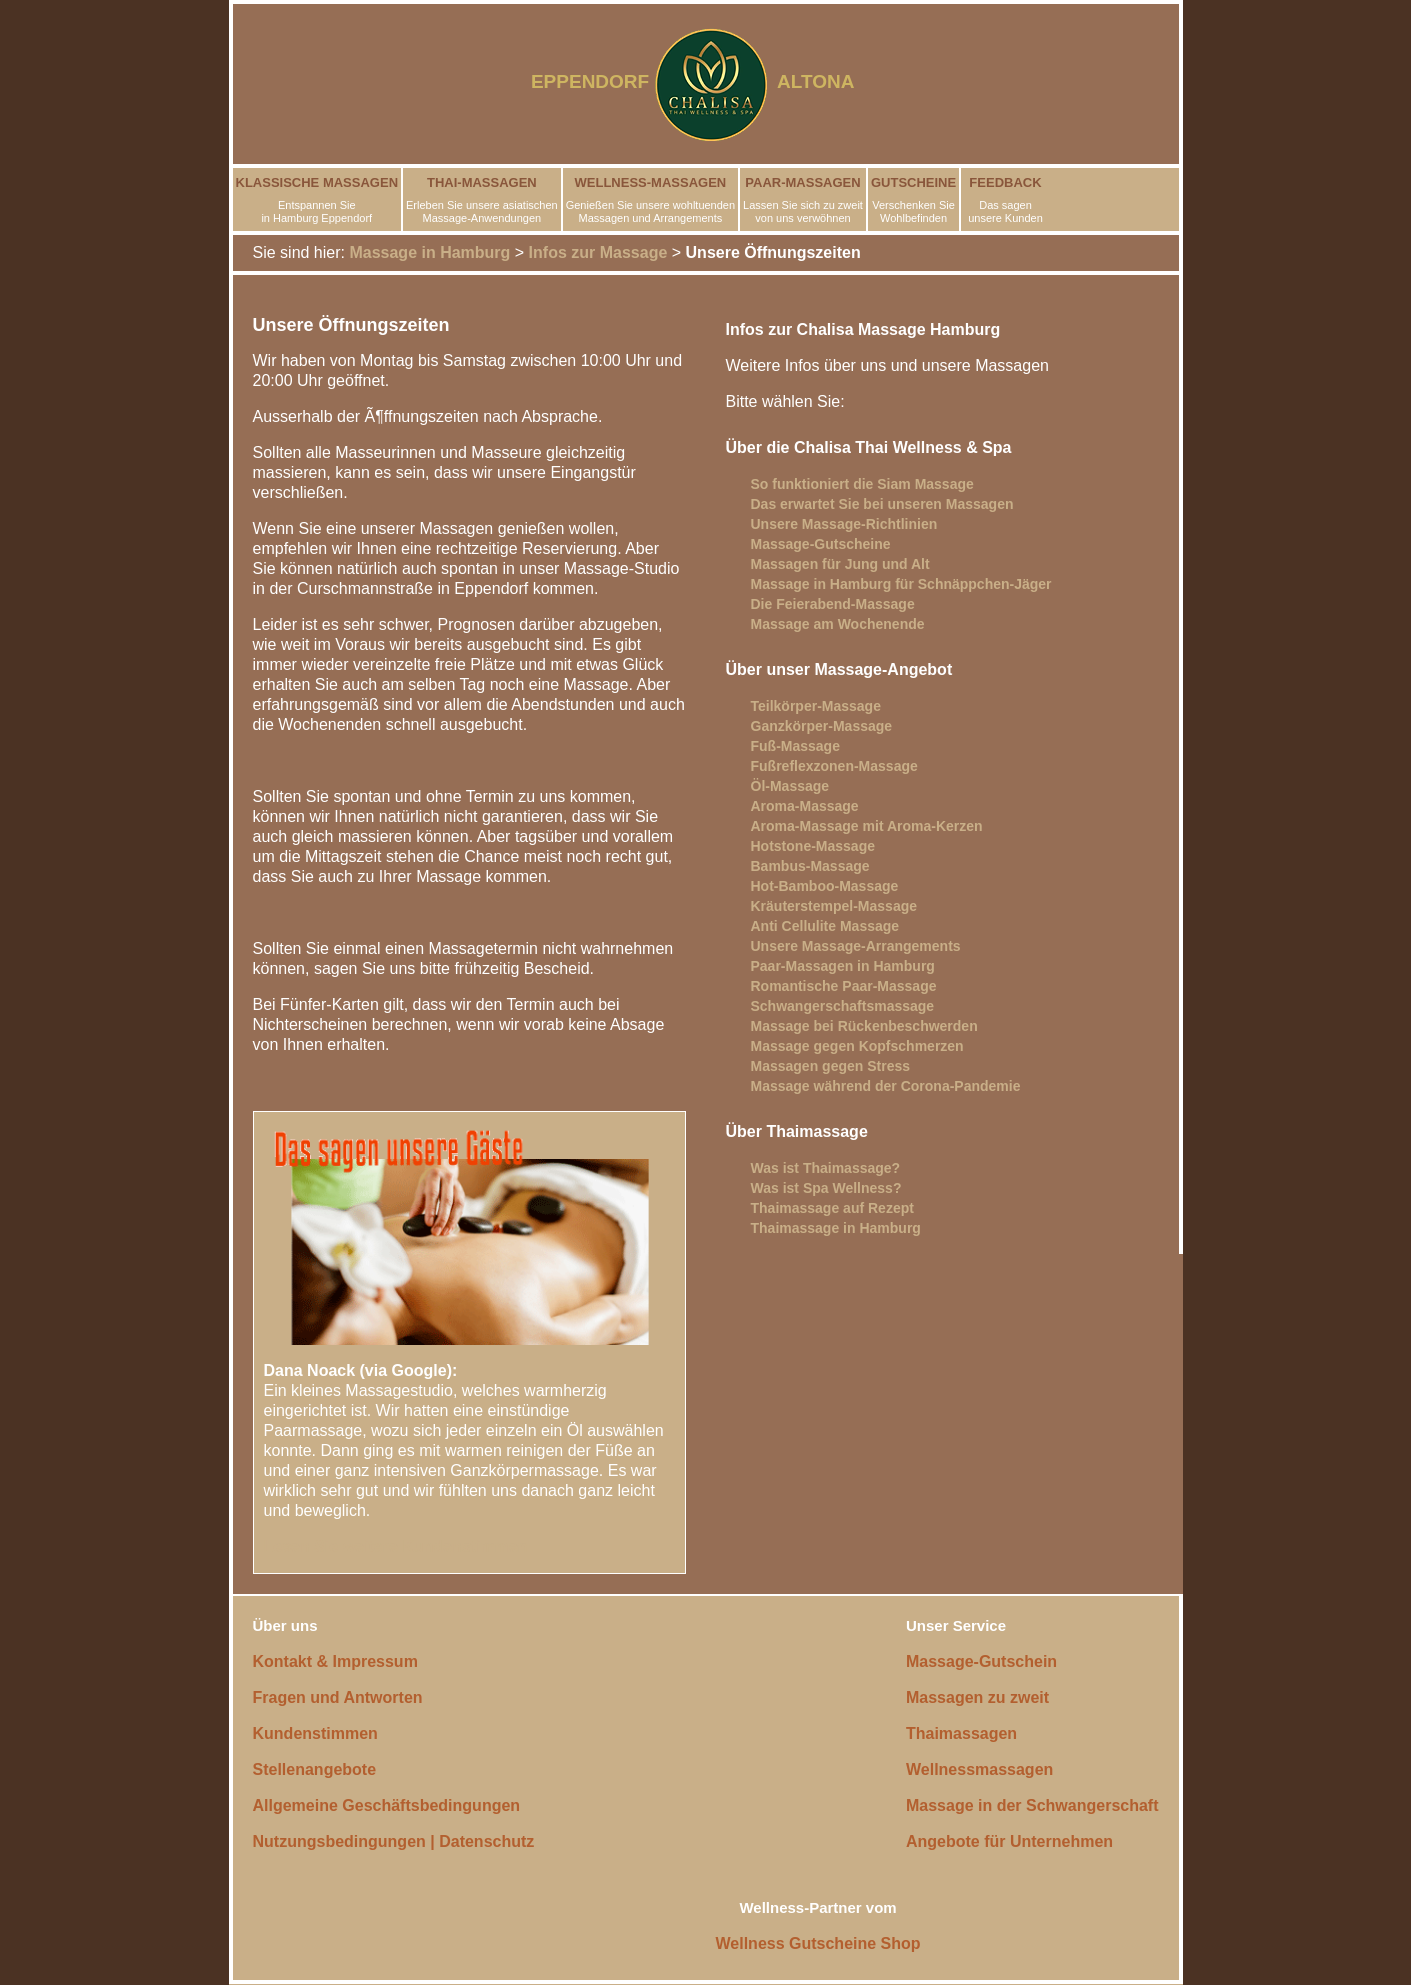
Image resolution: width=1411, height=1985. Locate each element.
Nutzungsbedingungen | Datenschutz (394, 1841)
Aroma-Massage (805, 806)
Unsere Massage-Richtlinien (844, 524)
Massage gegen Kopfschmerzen (857, 1046)
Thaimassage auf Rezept (832, 1208)
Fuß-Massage (795, 746)
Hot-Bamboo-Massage (825, 886)
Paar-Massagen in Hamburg (843, 966)
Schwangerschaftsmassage (843, 1006)
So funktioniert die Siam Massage (862, 484)
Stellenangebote (315, 1769)
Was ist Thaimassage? (826, 1168)
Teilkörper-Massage (816, 706)
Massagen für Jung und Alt (840, 564)
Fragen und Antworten (338, 1697)
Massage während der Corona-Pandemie (886, 1086)
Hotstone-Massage (813, 846)
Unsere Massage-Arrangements (856, 946)
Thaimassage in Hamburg (836, 1228)
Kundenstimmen (315, 1733)
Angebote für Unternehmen (1009, 1841)
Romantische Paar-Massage (844, 986)
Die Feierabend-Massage (833, 604)
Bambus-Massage (810, 866)
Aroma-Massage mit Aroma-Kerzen (867, 826)
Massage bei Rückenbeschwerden (864, 1026)
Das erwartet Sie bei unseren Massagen (882, 504)
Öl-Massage (790, 786)
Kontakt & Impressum (335, 1661)
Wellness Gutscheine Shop (818, 1943)
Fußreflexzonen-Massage (834, 766)
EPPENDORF (590, 81)
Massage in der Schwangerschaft (1032, 1805)
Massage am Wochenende (838, 624)
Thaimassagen (961, 1733)
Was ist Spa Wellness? (826, 1188)
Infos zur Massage (598, 252)
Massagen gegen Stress (831, 1066)
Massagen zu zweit (977, 1697)
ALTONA (828, 81)
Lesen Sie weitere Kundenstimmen (396, 1546)
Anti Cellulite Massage (825, 926)
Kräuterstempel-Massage (834, 906)
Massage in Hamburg (429, 252)
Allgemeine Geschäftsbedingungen (387, 1805)
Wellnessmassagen (979, 1769)
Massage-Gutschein (981, 1661)
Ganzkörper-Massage (822, 726)
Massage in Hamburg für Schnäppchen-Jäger (901, 584)
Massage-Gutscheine (821, 544)
